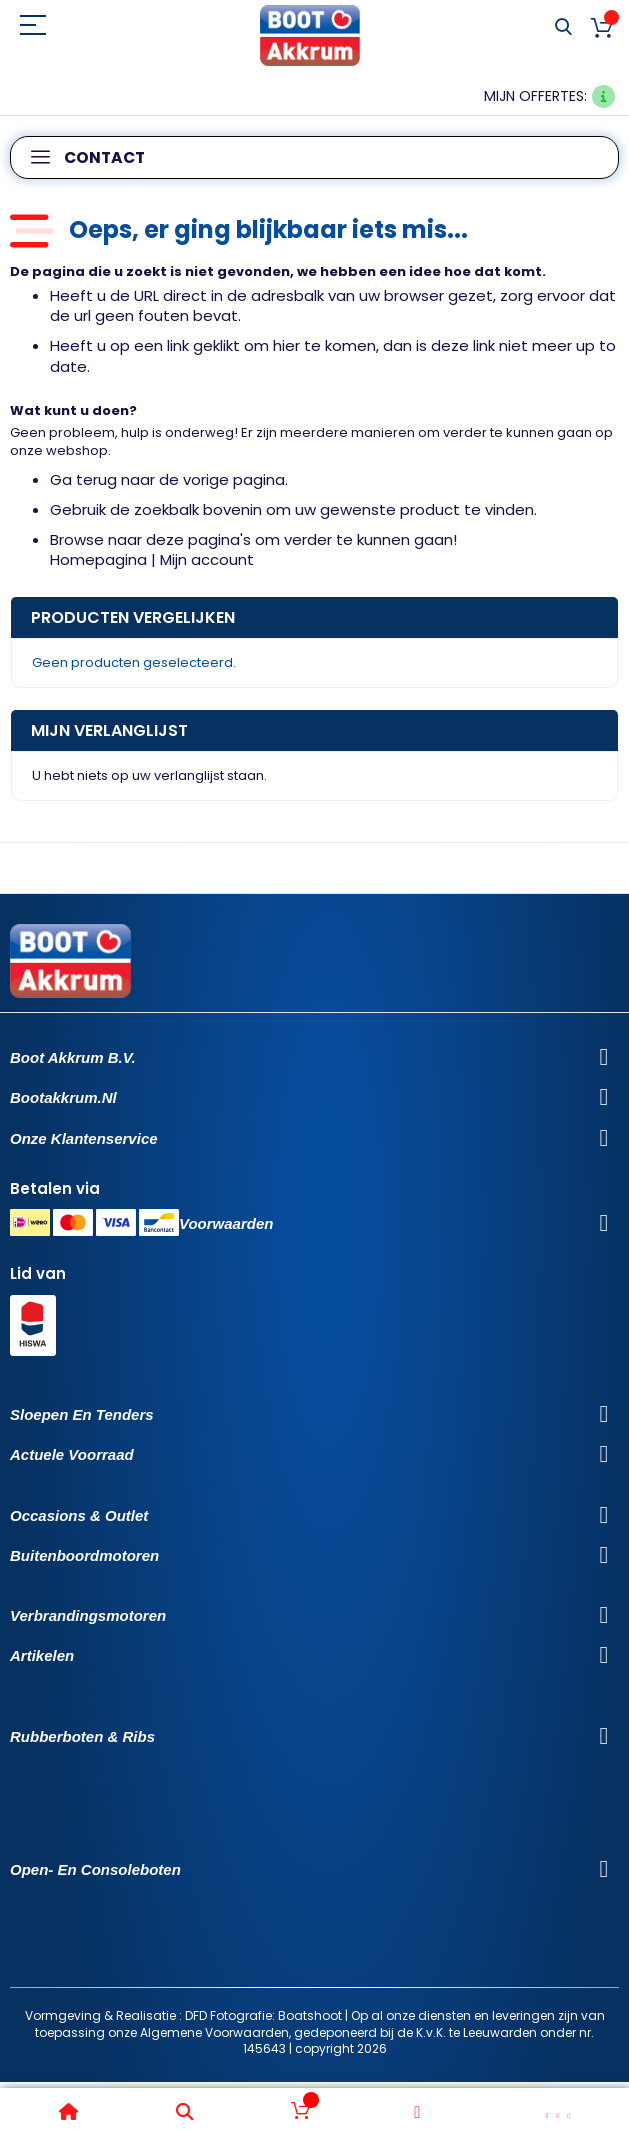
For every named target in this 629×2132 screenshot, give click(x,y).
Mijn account (207, 559)
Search (563, 27)
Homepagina (98, 559)
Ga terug (83, 479)
